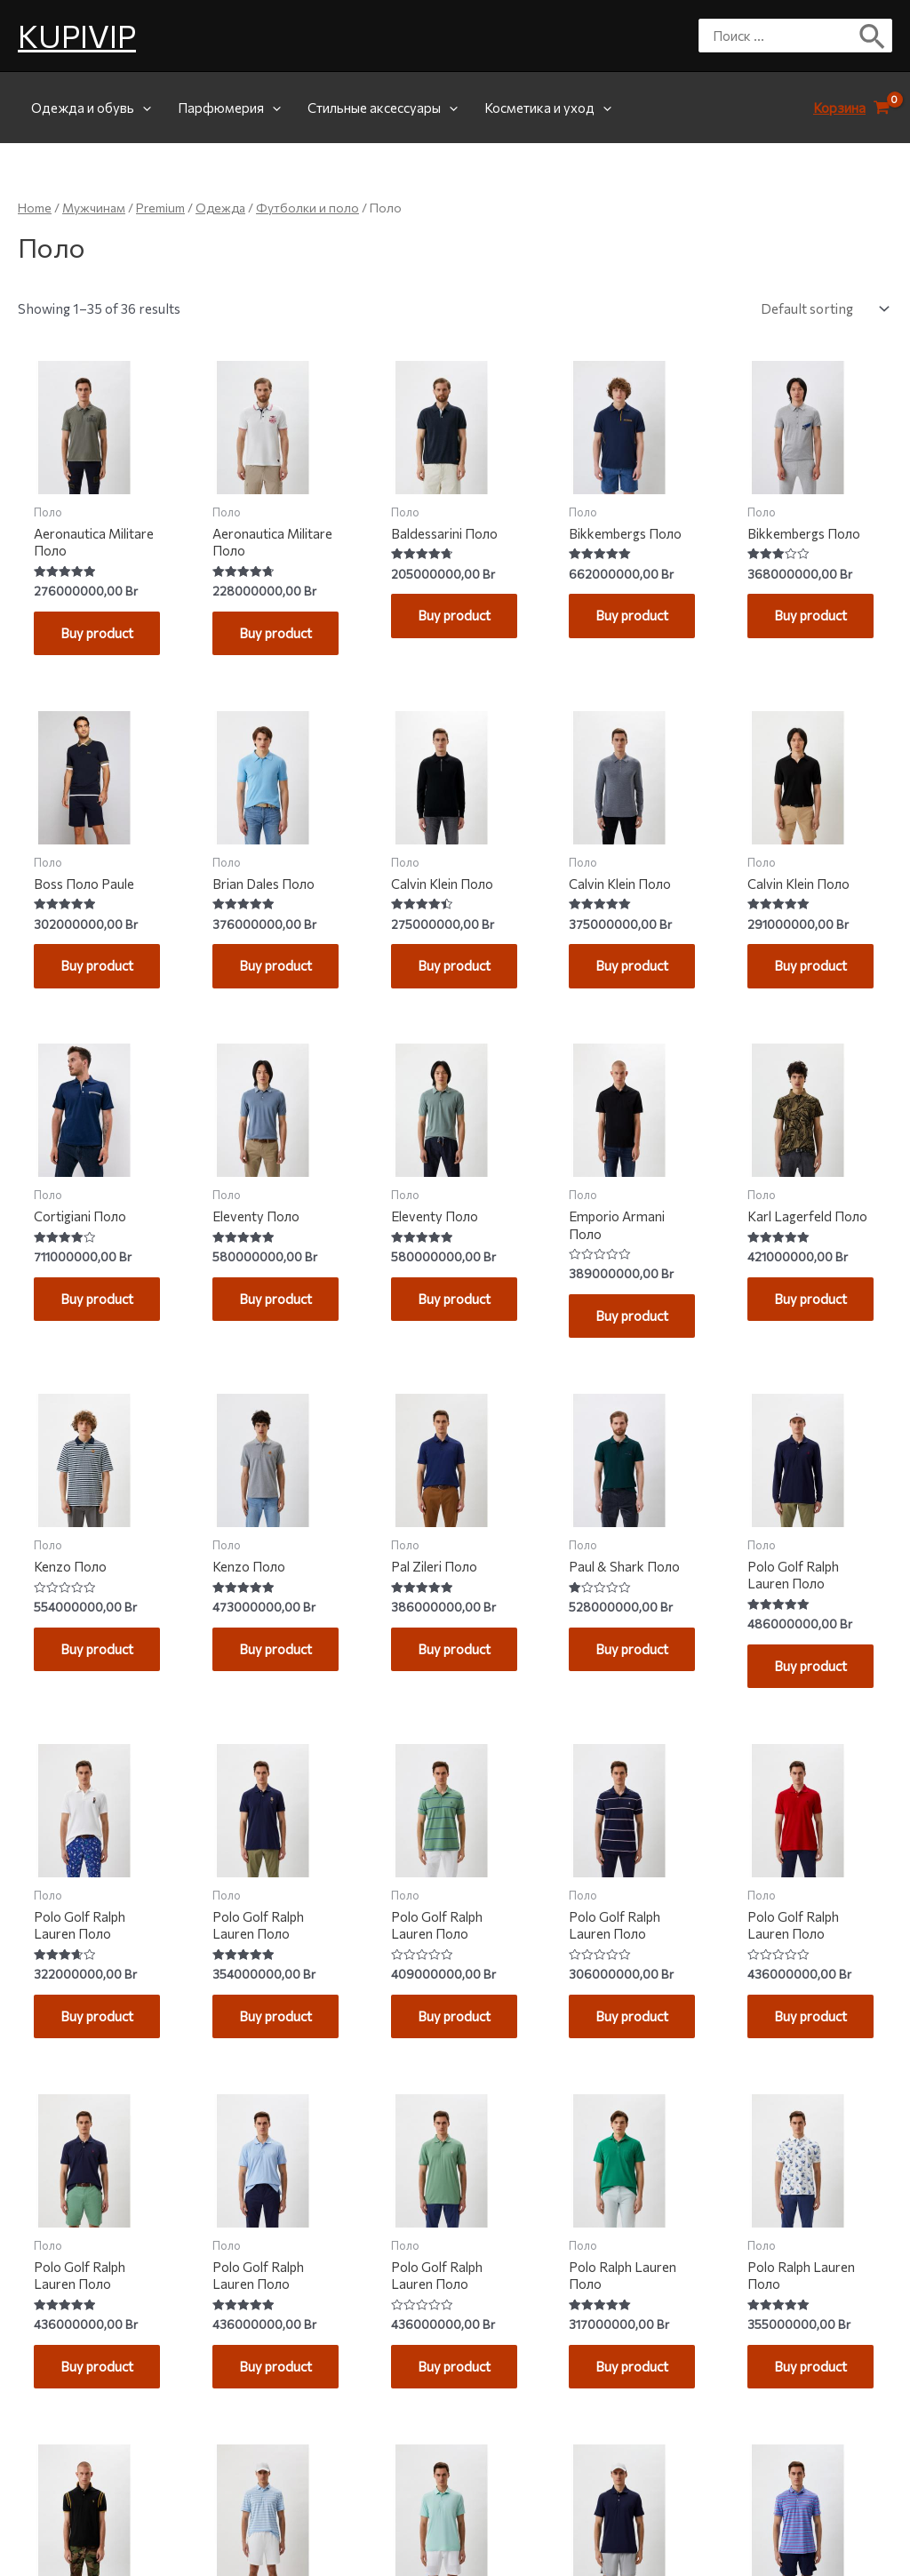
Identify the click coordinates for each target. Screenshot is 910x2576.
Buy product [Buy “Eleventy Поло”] (264, 1344)
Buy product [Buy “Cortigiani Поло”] (85, 1344)
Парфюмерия (229, 107)
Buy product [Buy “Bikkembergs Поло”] (620, 625)
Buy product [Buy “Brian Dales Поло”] (264, 993)
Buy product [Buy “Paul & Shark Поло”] (620, 1713)
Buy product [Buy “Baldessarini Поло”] (442, 625)
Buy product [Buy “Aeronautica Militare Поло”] (85, 642)
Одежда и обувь (91, 107)
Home (35, 207)
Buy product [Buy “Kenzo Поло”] (85, 1713)
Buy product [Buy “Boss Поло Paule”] (85, 993)
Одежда (220, 207)
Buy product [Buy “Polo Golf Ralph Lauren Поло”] (799, 1730)
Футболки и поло (307, 207)
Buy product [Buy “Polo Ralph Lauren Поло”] (620, 2467)
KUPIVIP (77, 35)
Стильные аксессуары (382, 107)
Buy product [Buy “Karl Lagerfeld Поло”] (799, 1344)
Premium (160, 207)
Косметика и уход (547, 107)
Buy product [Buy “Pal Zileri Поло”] (442, 1713)
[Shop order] (821, 308)
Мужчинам (93, 207)
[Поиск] (873, 36)
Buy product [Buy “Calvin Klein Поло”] (442, 993)
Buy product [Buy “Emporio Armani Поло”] (620, 1362)
